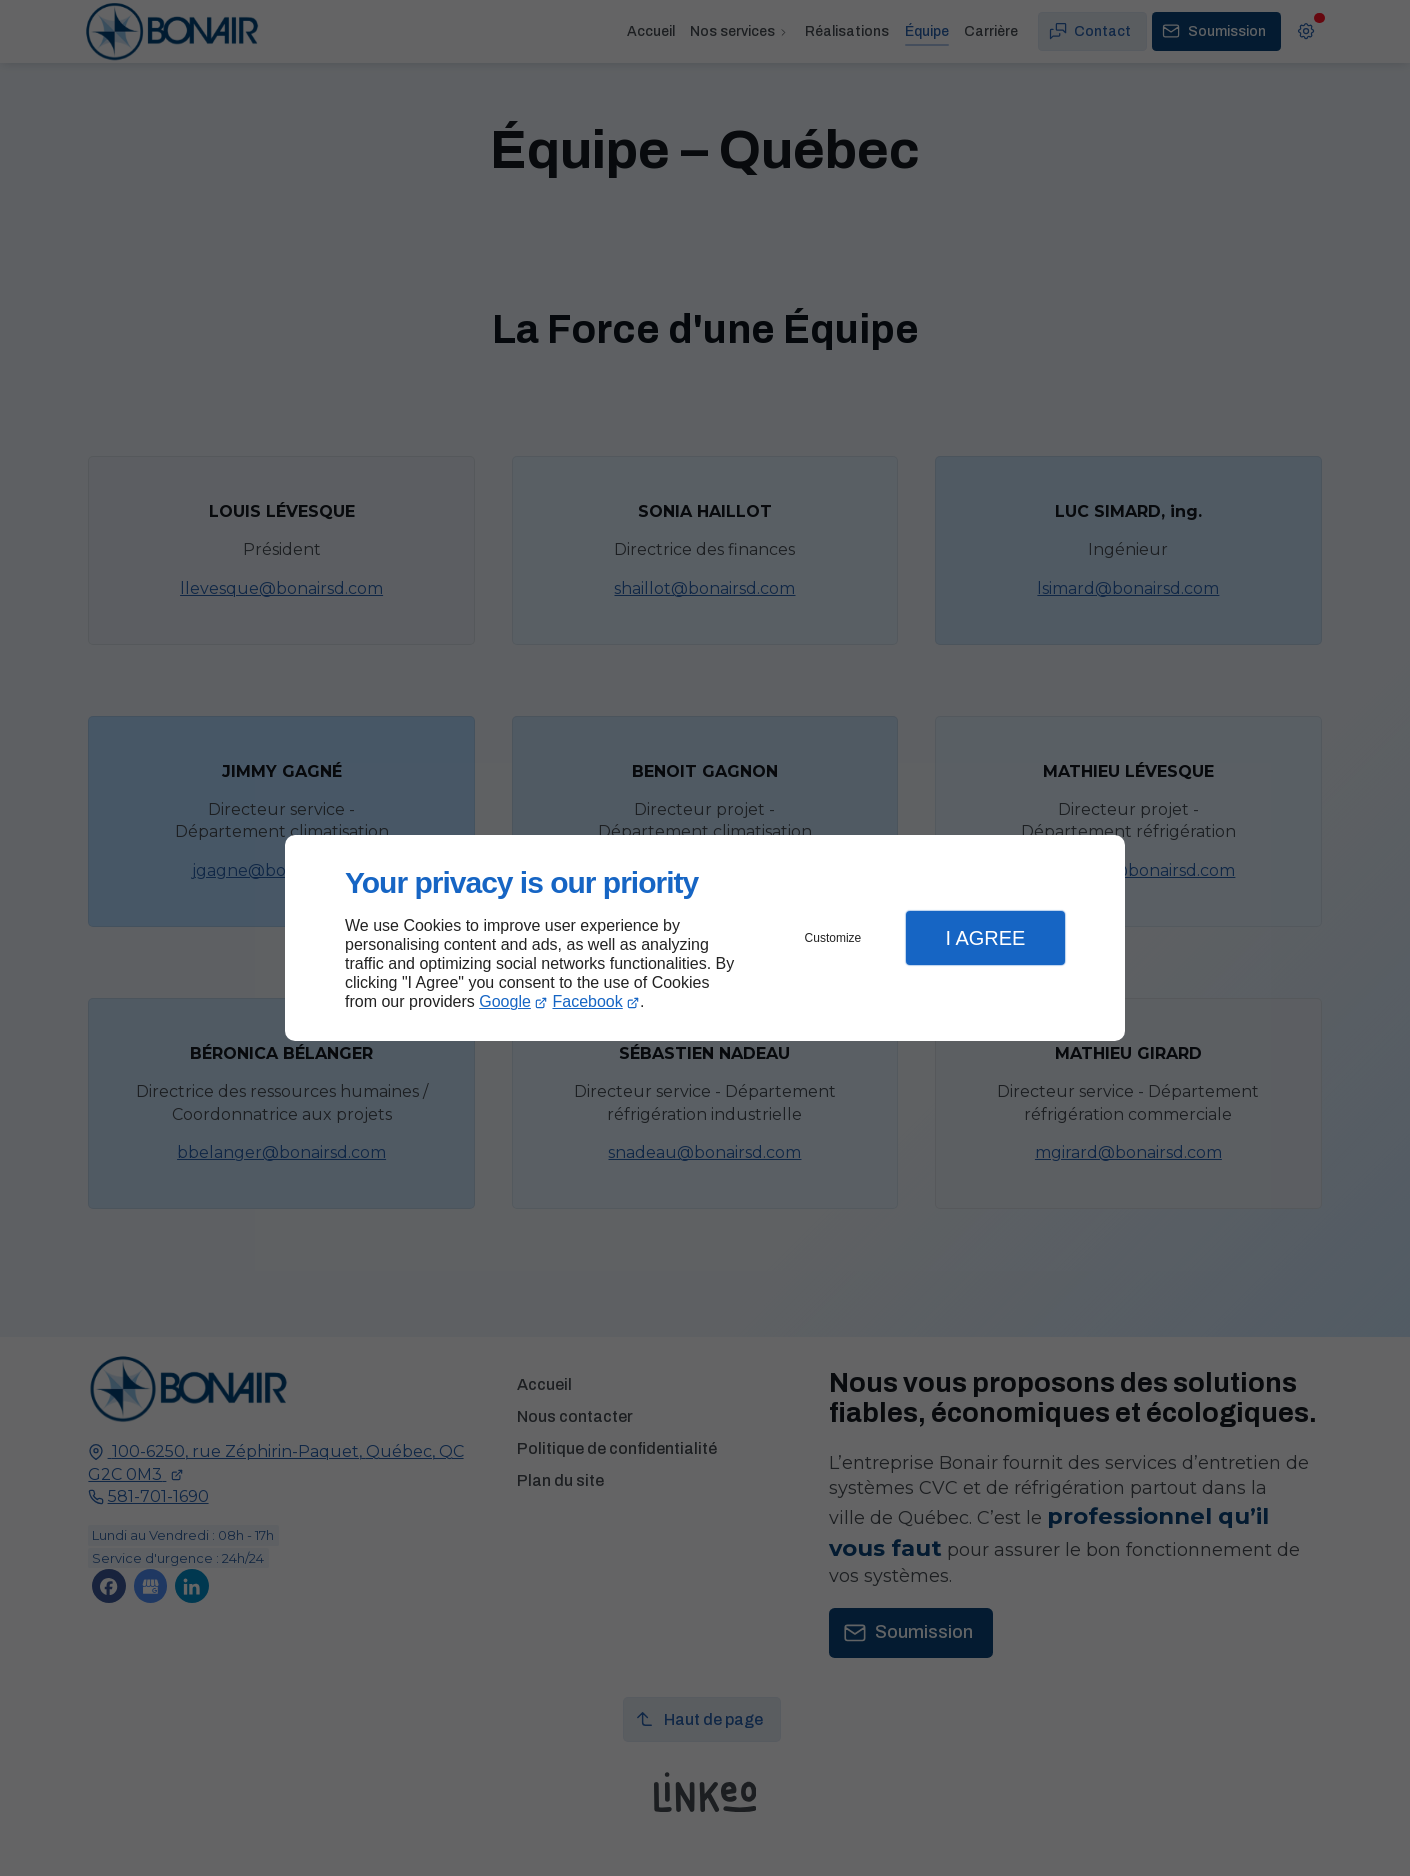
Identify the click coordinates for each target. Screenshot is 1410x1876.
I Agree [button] (985, 938)
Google (505, 1001)
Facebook (588, 1001)
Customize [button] (833, 938)
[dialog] (705, 938)
